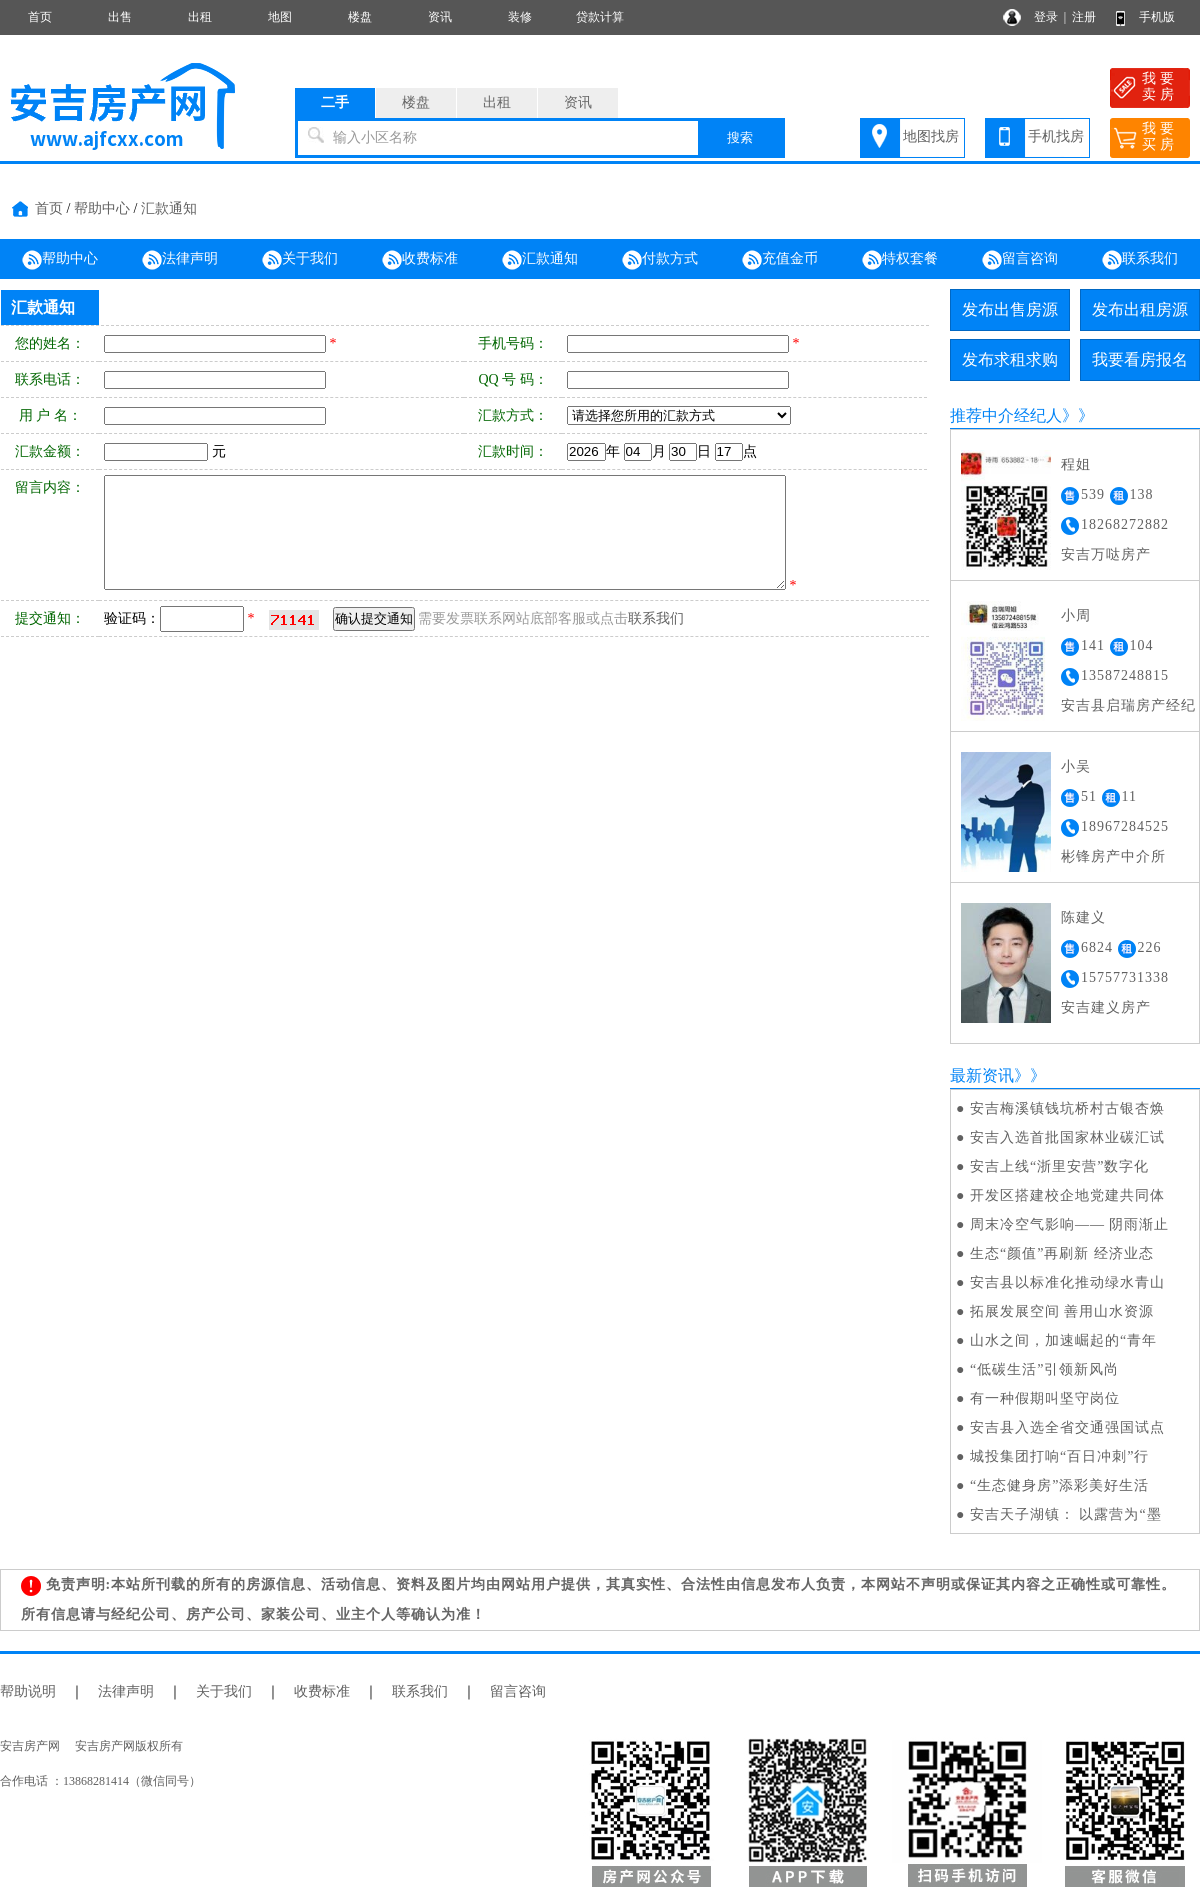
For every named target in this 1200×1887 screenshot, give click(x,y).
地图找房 (931, 136)
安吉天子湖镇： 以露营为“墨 (1066, 1514)
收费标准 (420, 260)
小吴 (1076, 766)
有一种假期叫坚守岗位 (1045, 1398)
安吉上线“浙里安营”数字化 (1059, 1166)
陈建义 (1083, 917)
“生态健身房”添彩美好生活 (1059, 1485)
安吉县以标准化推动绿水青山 (1067, 1282)
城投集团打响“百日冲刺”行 (1059, 1456)
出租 (200, 17)
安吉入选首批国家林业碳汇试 (1067, 1137)
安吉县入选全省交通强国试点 (1067, 1427)
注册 (1084, 17)
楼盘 (360, 17)
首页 (40, 17)
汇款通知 (169, 208)
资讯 (440, 17)
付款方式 (660, 260)
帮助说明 (28, 1691)
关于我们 (300, 260)
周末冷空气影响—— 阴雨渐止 (1070, 1224)
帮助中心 (102, 208)
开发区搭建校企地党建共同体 (1067, 1195)
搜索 (740, 137)
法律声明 (180, 260)
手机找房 (1056, 136)
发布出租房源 (1140, 309)
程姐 (1076, 464)
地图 (280, 17)
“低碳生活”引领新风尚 (1044, 1369)
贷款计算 (600, 17)
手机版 (1157, 17)
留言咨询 (1020, 260)
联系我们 (1140, 260)
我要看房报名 (1140, 359)
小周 (1076, 615)
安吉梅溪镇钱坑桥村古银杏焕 (1067, 1108)
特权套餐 (900, 260)
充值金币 (780, 260)
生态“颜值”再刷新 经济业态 (1062, 1253)
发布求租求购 (1010, 359)
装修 (520, 17)
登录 (1046, 17)
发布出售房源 (1010, 309)
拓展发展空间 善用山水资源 (1062, 1311)
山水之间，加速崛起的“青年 (1063, 1340)
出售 (120, 17)
